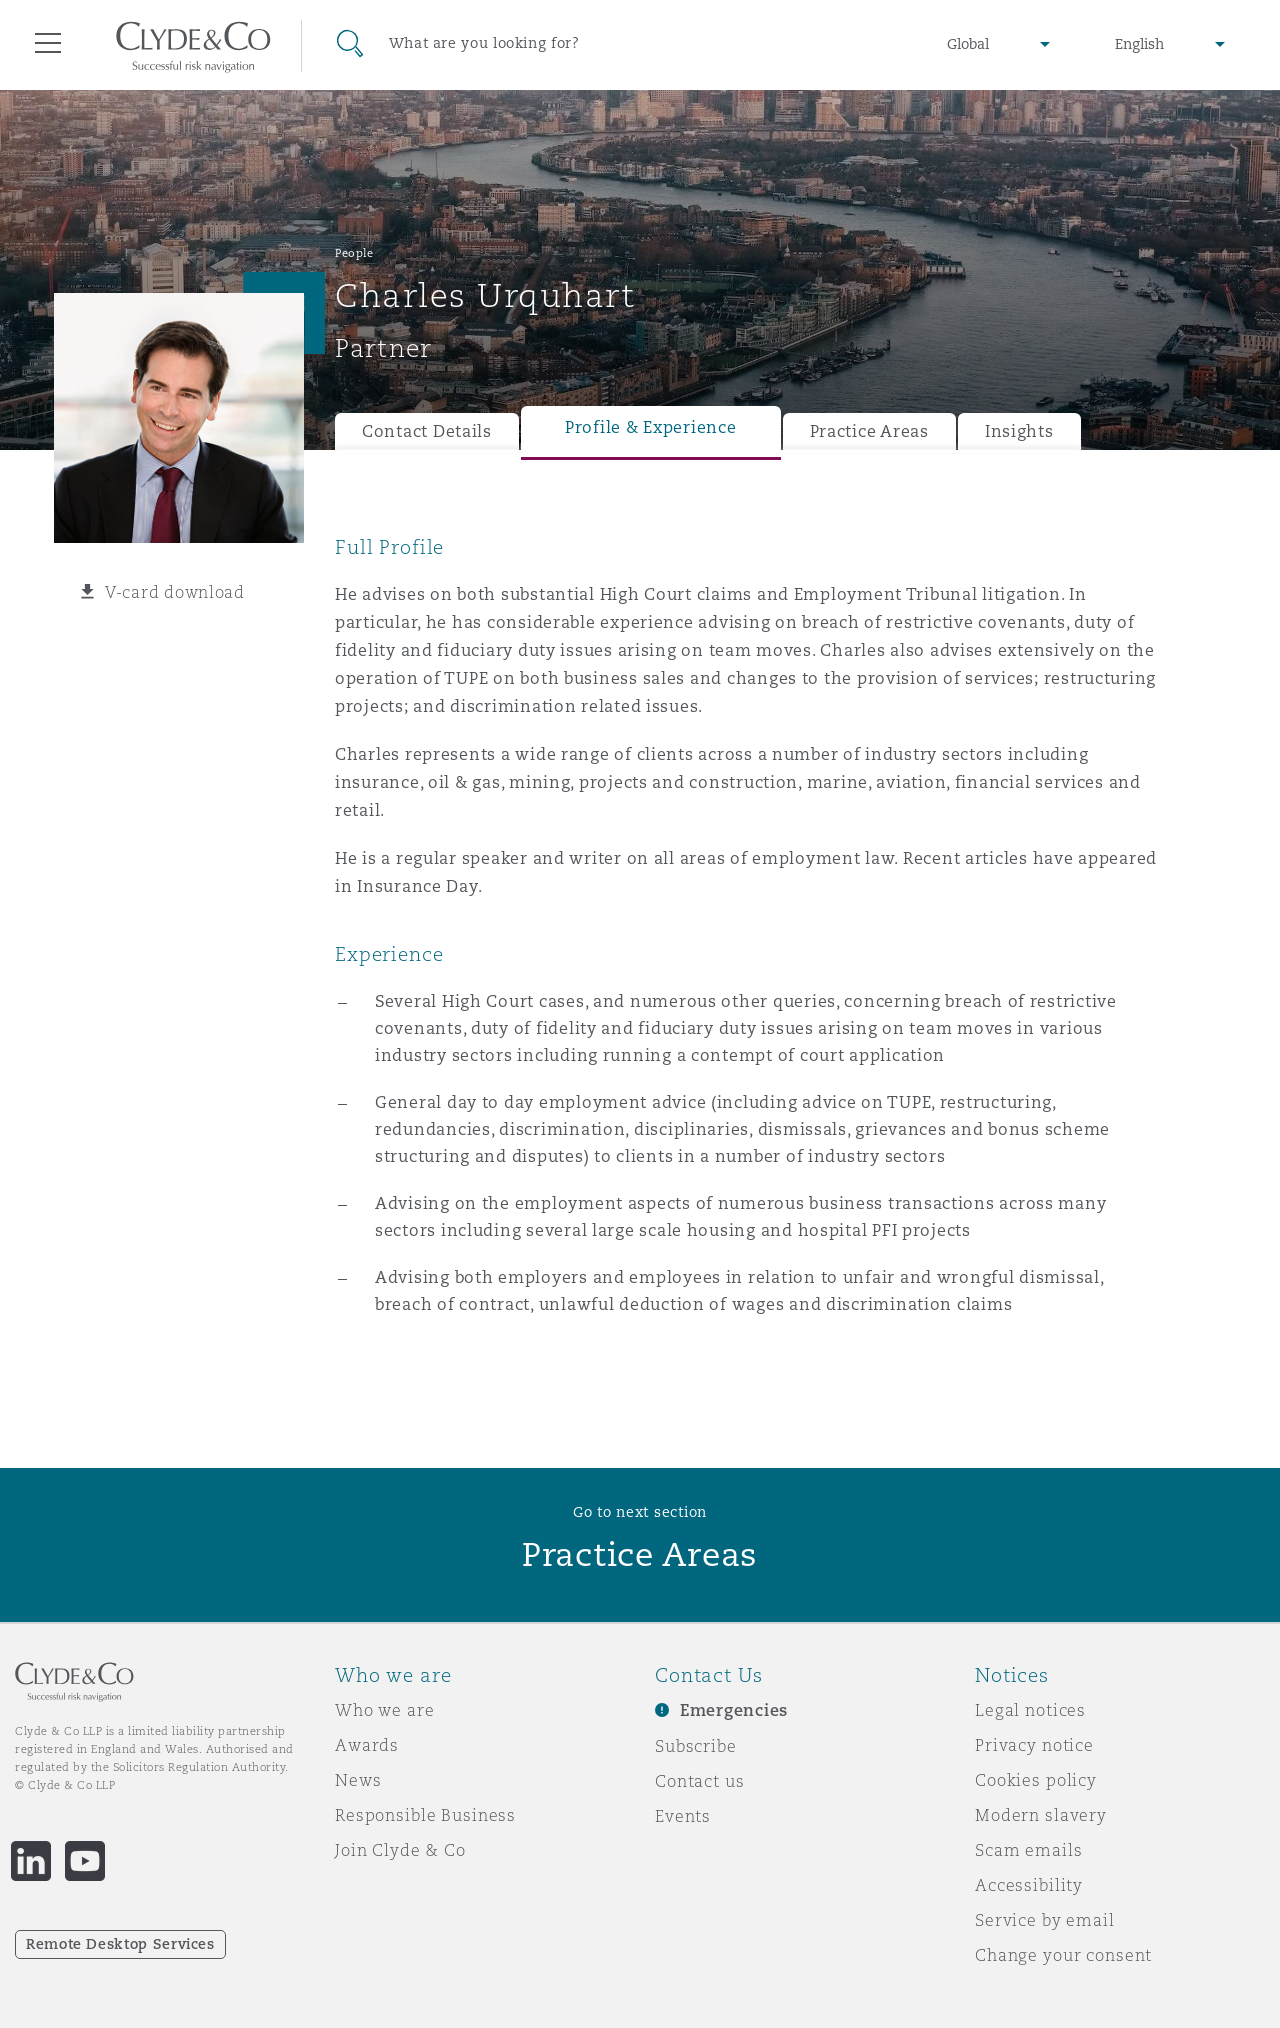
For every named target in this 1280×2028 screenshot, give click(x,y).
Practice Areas (869, 431)
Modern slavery (1041, 1815)
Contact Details (427, 431)
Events (683, 1816)
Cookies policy (1036, 1780)
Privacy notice (1034, 1745)
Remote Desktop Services (120, 1944)
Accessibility (1029, 1885)
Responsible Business (425, 1815)
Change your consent (1063, 1955)
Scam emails (1028, 1850)
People (354, 253)
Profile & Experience (651, 427)
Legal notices (1030, 1710)
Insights (1019, 431)
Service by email (1045, 1920)
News (358, 1780)
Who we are (385, 1710)
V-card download (175, 592)
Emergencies (734, 1710)
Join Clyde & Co (400, 1850)
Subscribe (696, 1746)
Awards (367, 1745)
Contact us (700, 1781)
